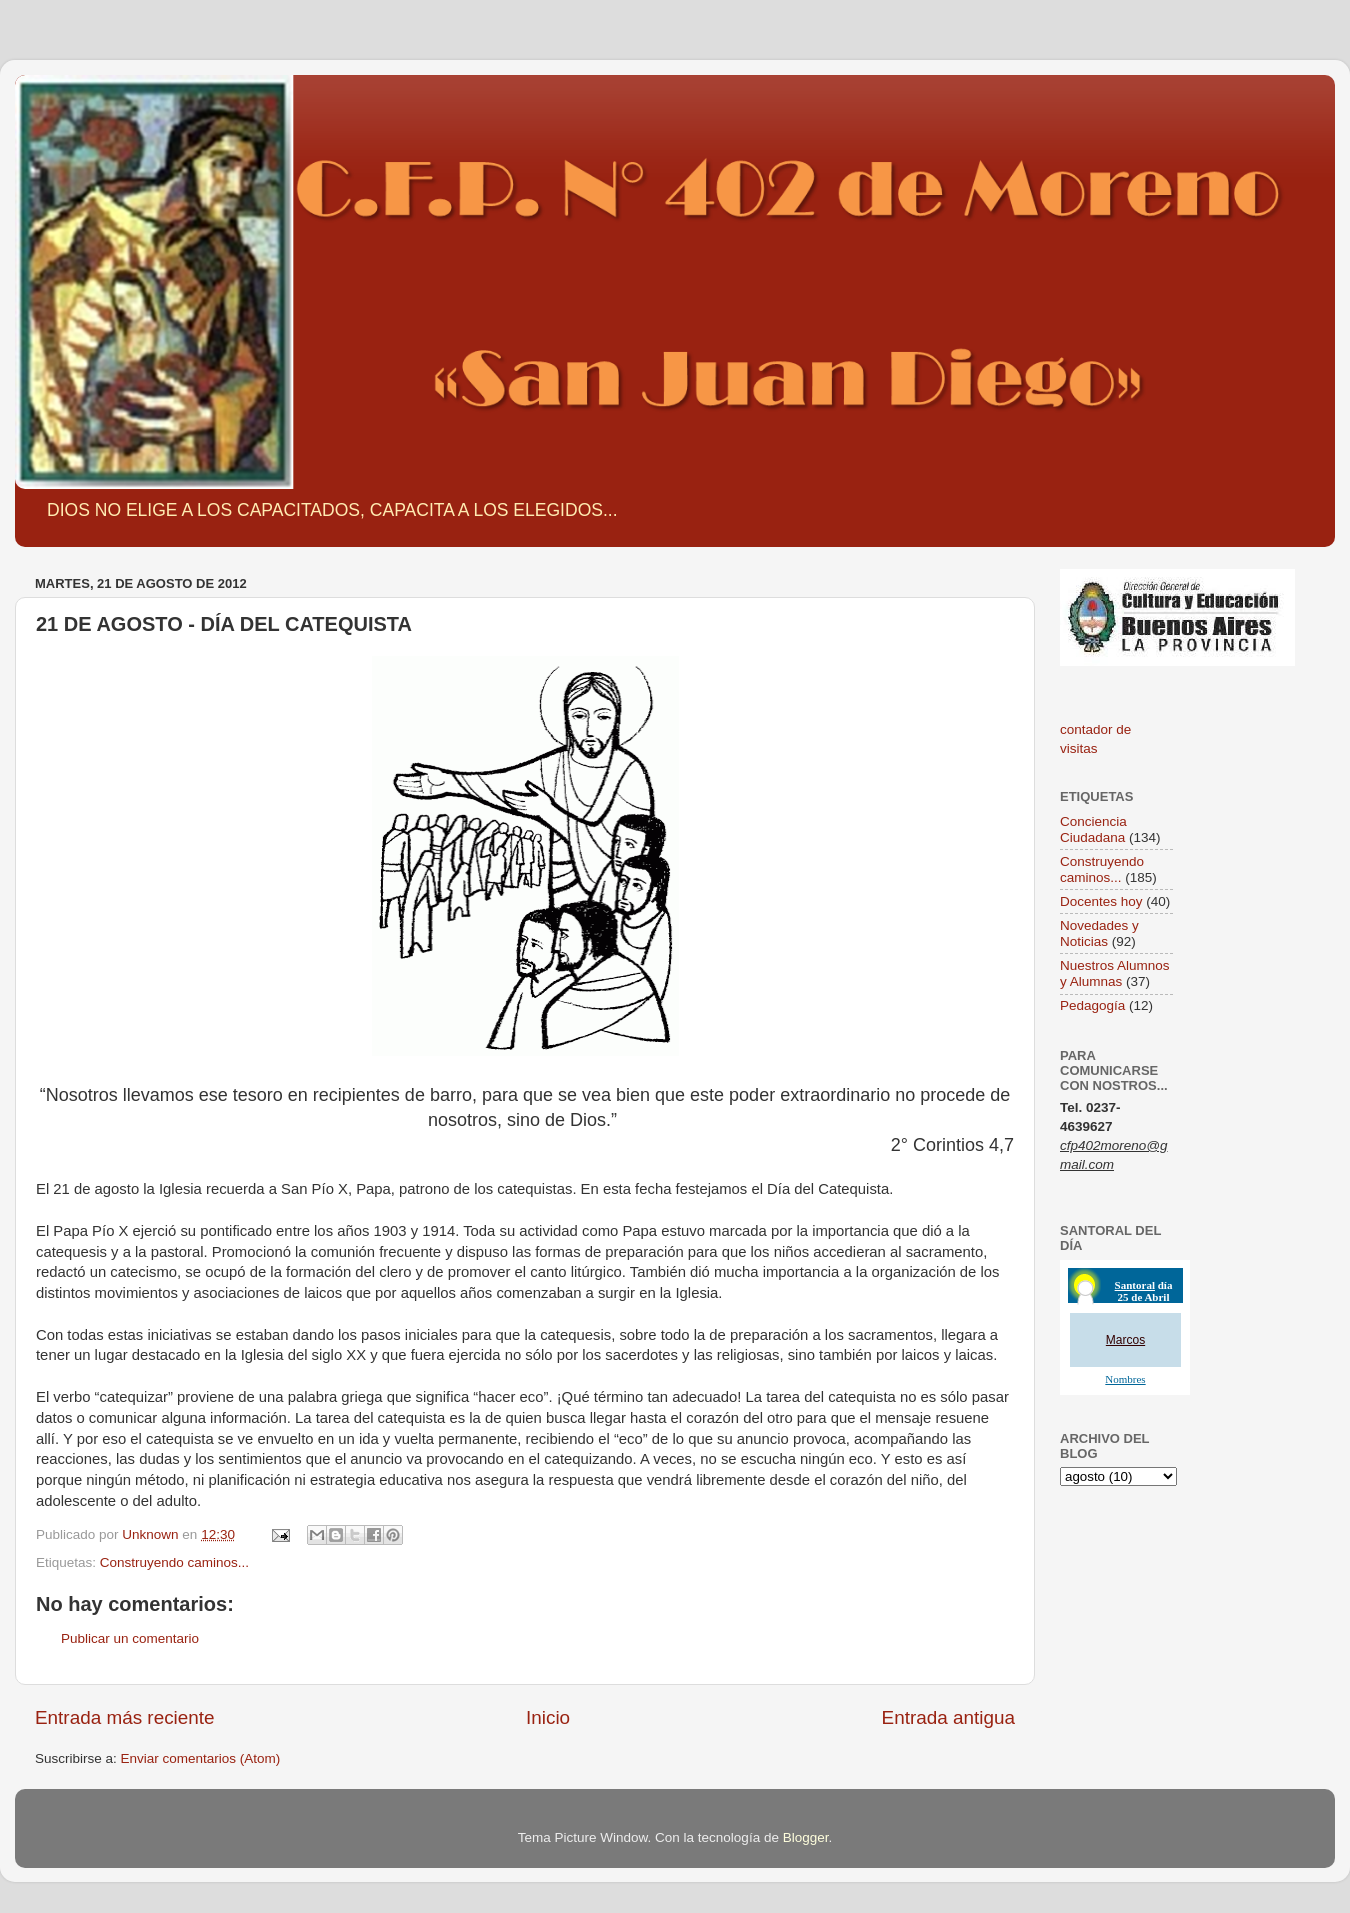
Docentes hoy (1101, 901)
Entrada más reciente (125, 1717)
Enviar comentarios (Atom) (201, 1758)
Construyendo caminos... (174, 1562)
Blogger (806, 1837)
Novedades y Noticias (1099, 933)
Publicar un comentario (130, 1638)
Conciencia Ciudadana (1093, 829)
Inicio (548, 1717)
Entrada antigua (948, 1717)
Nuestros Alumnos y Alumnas (1115, 973)
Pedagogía (1092, 1005)
